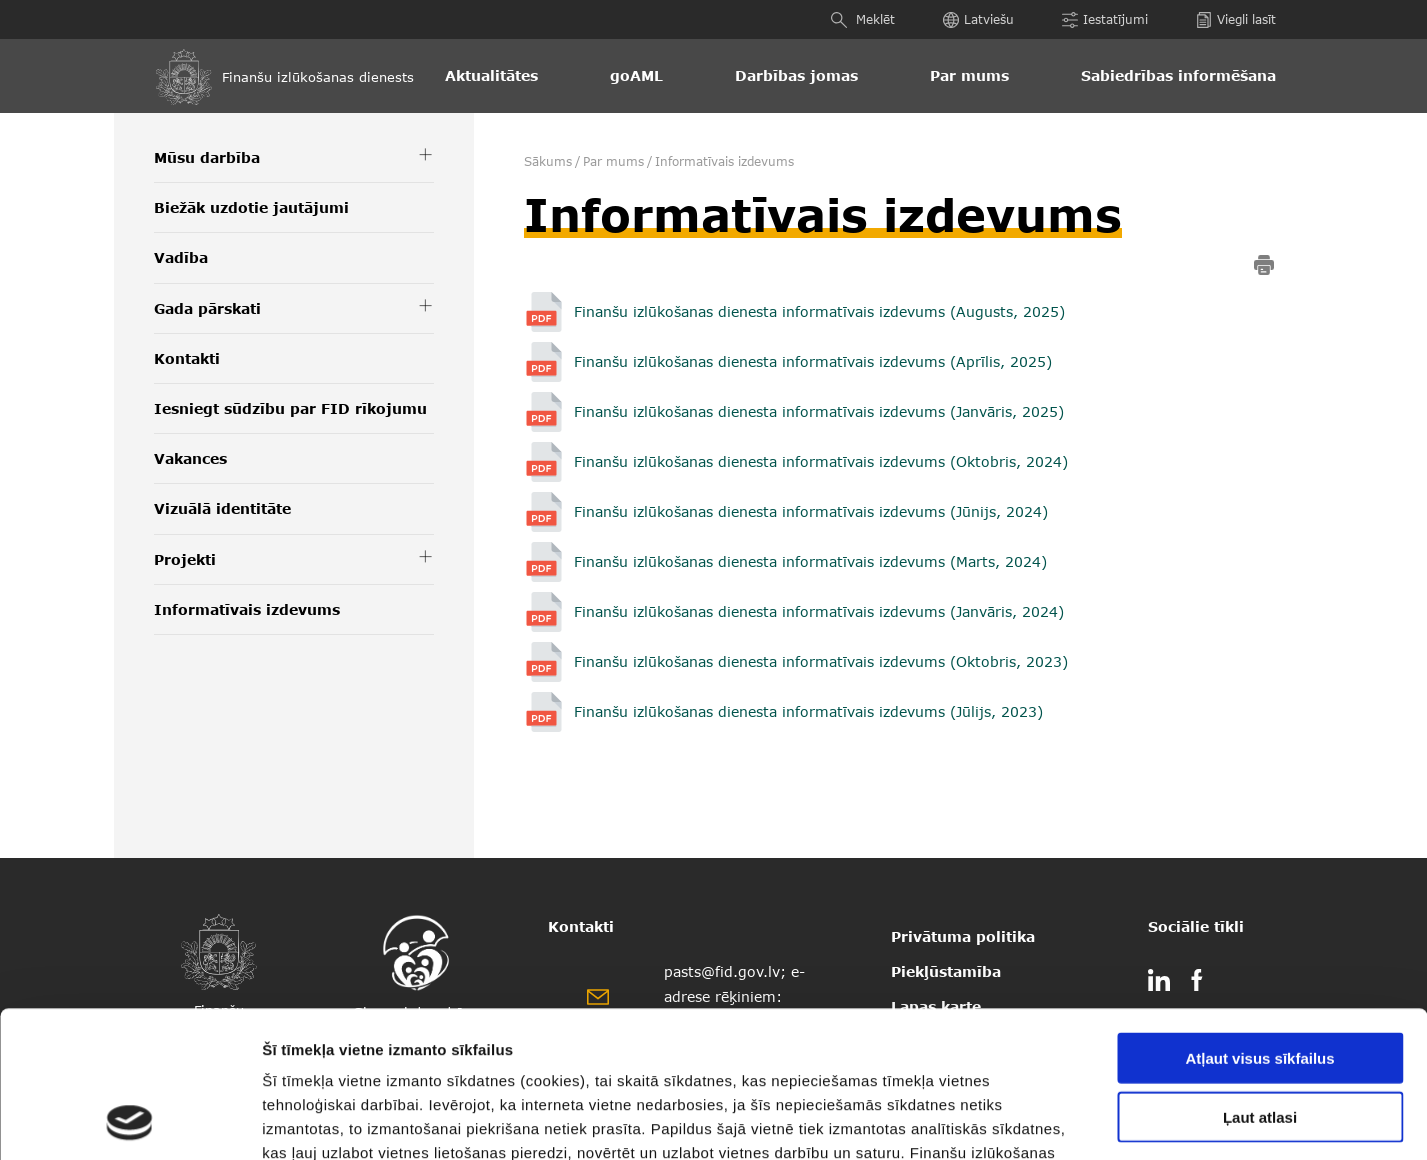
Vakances (190, 458)
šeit (541, 1039)
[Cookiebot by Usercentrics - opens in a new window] (129, 1121)
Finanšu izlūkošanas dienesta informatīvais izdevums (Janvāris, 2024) (819, 611)
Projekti (185, 559)
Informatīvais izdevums (247, 609)
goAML (636, 75)
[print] (1264, 268)
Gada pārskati (207, 308)
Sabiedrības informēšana (1178, 75)
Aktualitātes (491, 75)
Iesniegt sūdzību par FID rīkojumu (290, 408)
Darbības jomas (796, 75)
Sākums (548, 161)
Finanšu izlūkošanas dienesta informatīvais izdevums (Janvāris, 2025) (819, 411)
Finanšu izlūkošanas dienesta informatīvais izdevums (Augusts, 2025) (819, 311)
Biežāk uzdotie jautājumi (251, 207)
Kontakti (187, 358)
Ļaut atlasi (1260, 979)
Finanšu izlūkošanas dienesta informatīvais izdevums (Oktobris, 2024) (821, 461)
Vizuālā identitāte (222, 508)
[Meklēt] (841, 20)
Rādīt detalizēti (1078, 1120)
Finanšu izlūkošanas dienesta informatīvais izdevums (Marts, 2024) (810, 561)
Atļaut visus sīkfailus (1259, 920)
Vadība (181, 257)
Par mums (969, 75)
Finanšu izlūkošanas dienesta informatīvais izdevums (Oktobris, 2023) (823, 661)
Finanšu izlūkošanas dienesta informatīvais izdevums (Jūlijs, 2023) (811, 711)
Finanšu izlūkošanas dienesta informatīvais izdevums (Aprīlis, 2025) (813, 361)
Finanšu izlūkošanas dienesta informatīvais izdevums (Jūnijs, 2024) (811, 511)
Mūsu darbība (207, 157)
